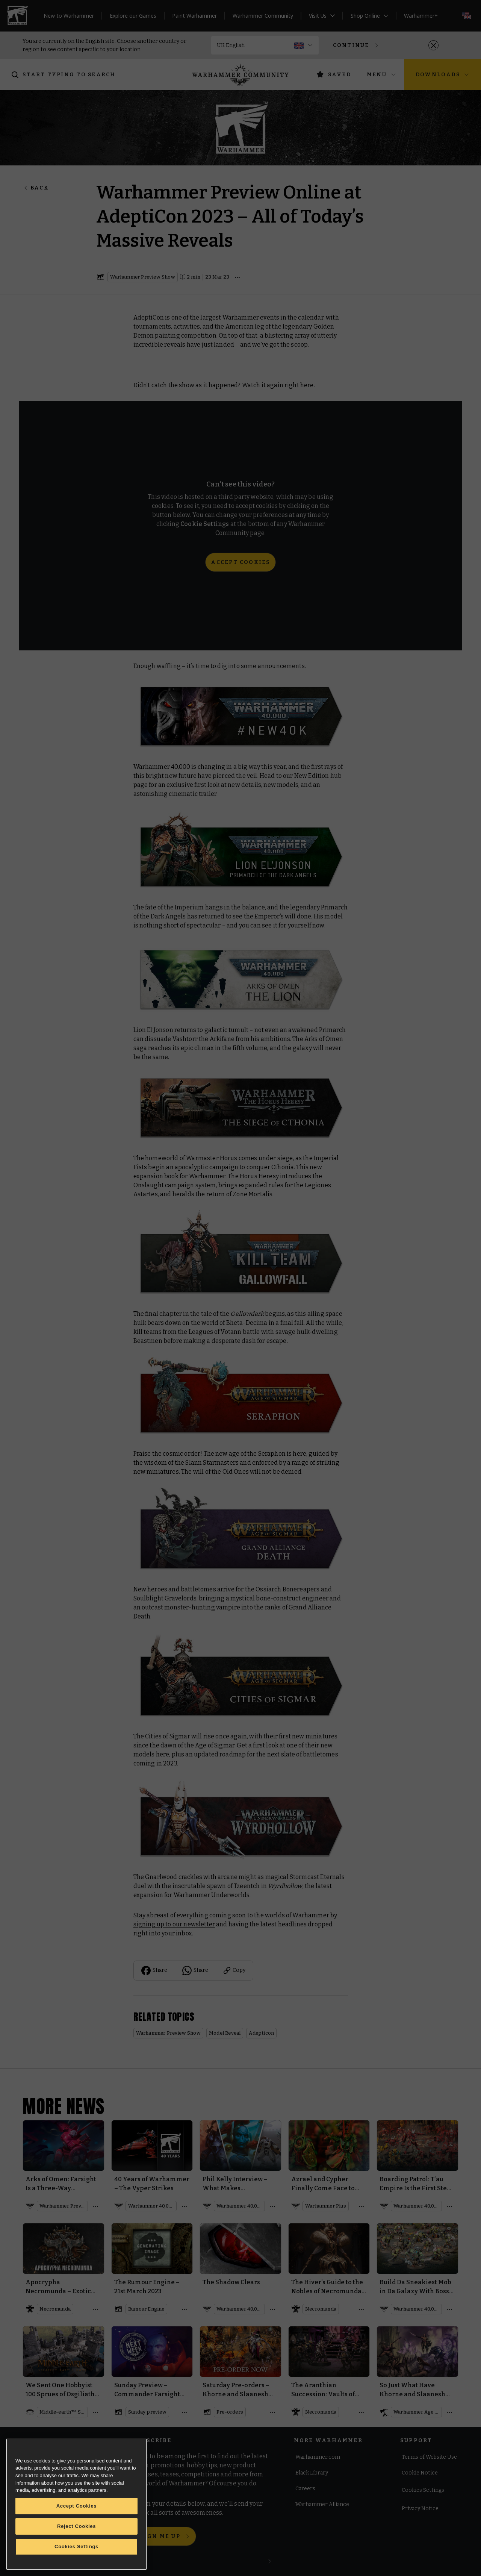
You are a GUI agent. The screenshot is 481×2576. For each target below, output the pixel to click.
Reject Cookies (76, 2526)
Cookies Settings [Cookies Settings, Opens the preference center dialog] (76, 2546)
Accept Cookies (76, 2506)
